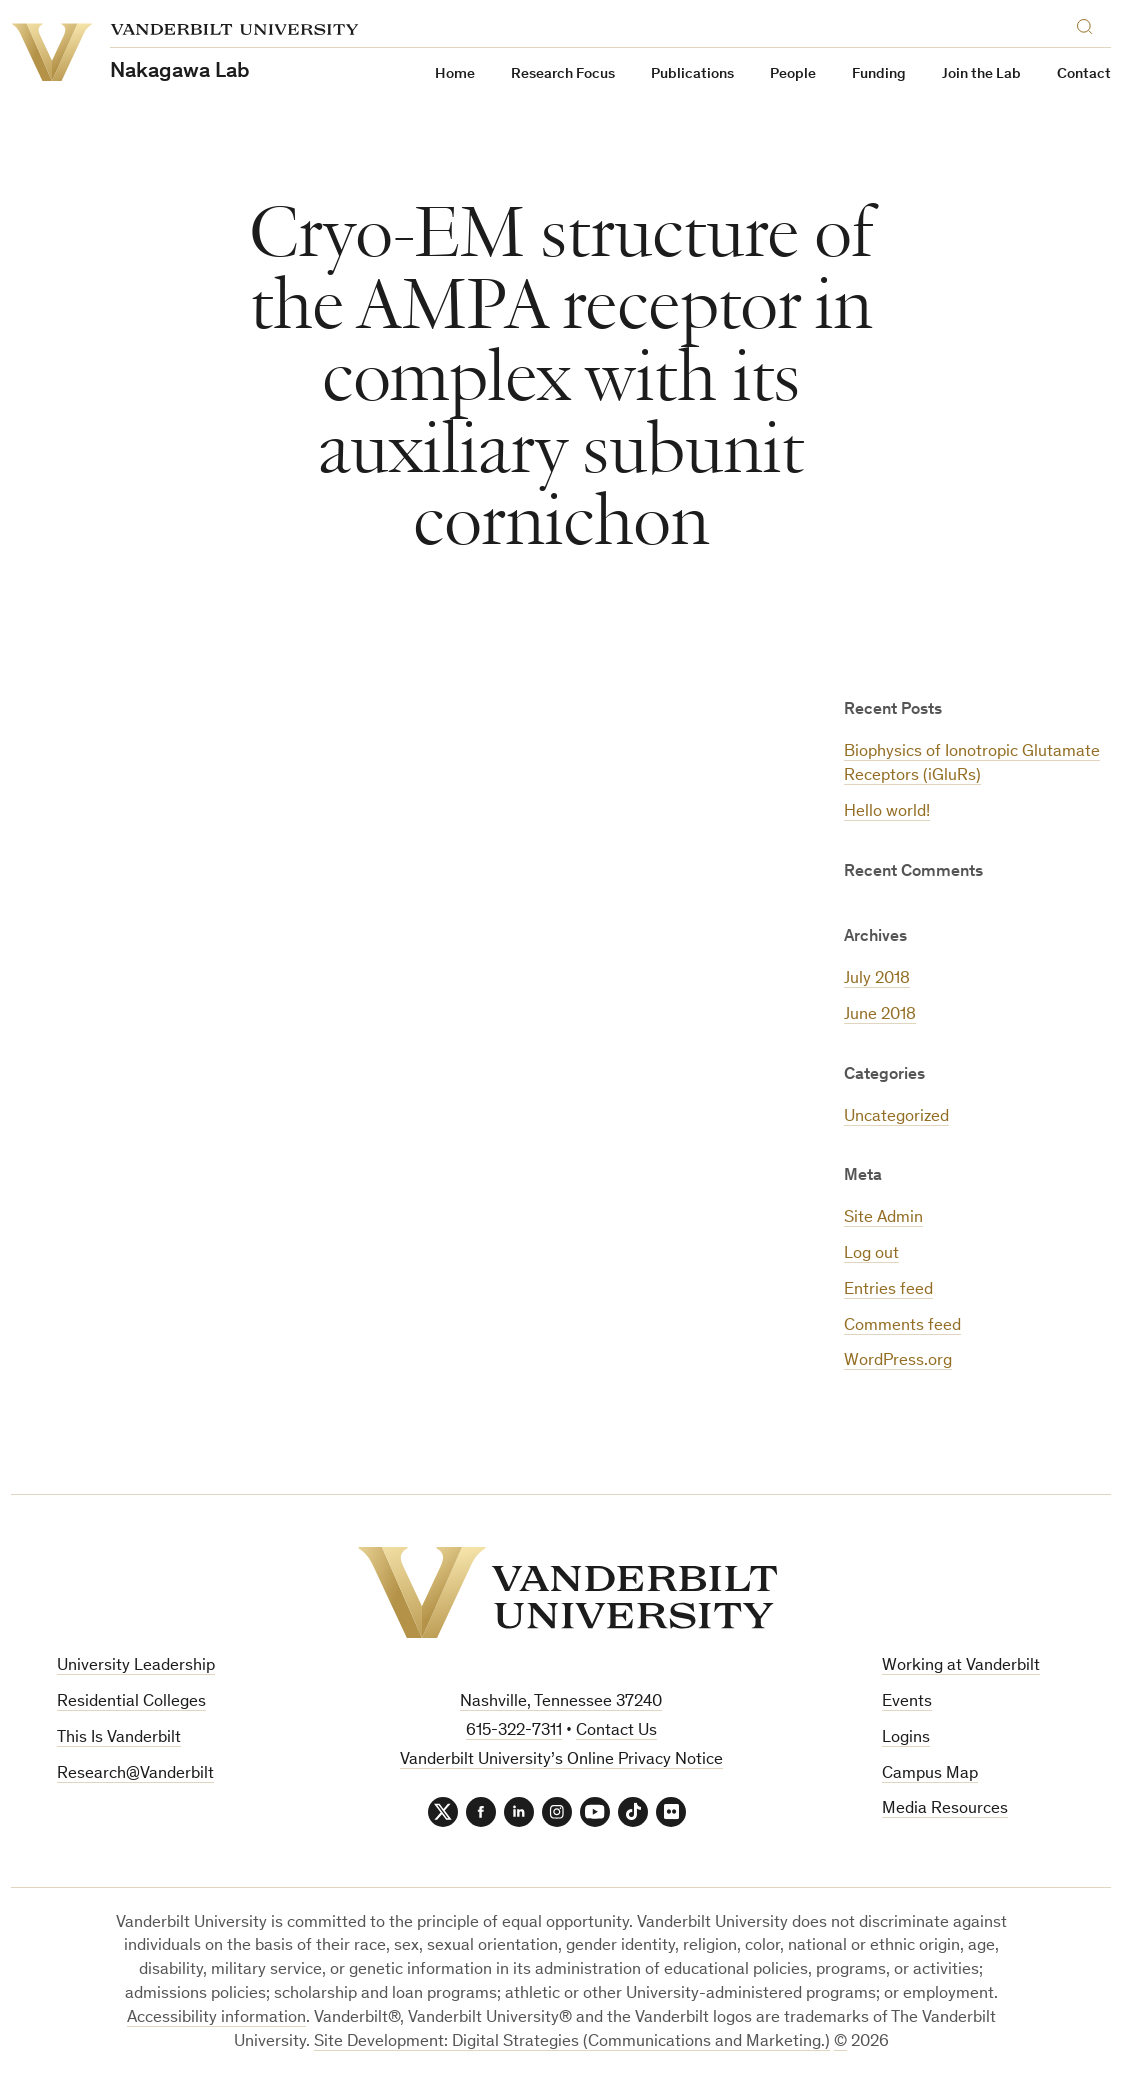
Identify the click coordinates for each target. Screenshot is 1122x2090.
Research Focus (563, 74)
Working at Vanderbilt (961, 1666)
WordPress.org (898, 1361)
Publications (692, 74)
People (793, 74)
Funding (879, 74)
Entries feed (888, 1290)
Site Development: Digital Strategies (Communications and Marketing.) (572, 2042)
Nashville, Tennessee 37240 (561, 1702)
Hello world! (887, 812)
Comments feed (902, 1326)
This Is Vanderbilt (119, 1738)
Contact (1084, 74)
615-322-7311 (514, 1731)
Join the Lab (981, 74)
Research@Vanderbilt (135, 1774)
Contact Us (616, 1731)
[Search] (1089, 23)
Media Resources (945, 1809)
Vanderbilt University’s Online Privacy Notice (561, 1760)
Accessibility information (216, 2018)
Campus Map (930, 1774)
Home (455, 74)
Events (907, 1702)
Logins (906, 1738)
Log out (871, 1254)
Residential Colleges (131, 1702)
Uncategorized (896, 1117)
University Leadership (136, 1666)
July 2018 (877, 979)
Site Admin (883, 1218)
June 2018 (880, 1015)
